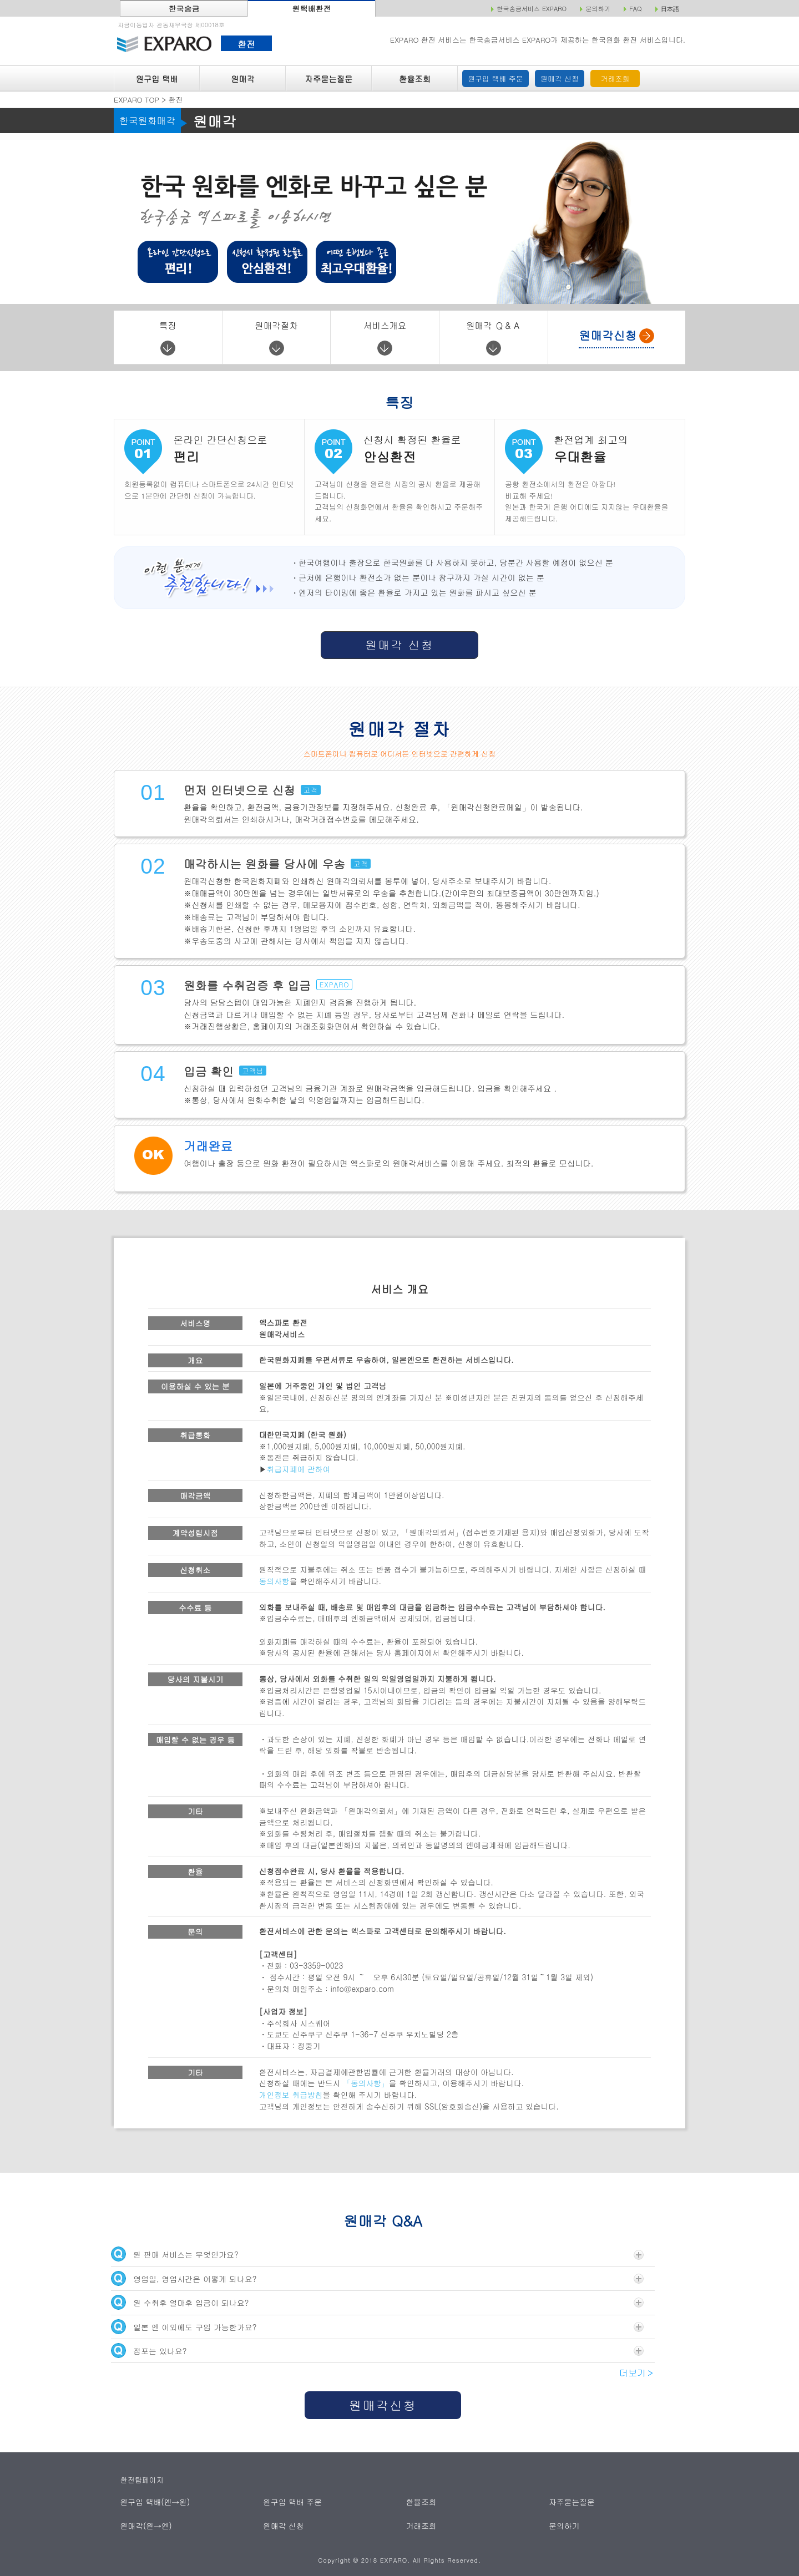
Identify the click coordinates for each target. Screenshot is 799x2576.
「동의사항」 (366, 2082)
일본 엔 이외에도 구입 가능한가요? (377, 2326)
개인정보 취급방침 (291, 2094)
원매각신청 (383, 2404)
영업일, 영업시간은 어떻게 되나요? (377, 2278)
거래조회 (615, 78)
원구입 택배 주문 (495, 78)
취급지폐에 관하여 (299, 1468)
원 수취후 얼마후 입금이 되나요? (377, 2302)
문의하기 (564, 2524)
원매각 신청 (559, 78)
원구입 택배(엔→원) (153, 2501)
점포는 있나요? (377, 2350)
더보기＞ (637, 2372)
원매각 (243, 78)
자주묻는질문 (329, 78)
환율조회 (415, 78)
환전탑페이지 (142, 2479)
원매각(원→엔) (145, 2524)
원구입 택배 (156, 78)
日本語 (670, 9)
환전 (246, 44)
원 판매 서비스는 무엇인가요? (377, 2254)
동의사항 (274, 1580)
